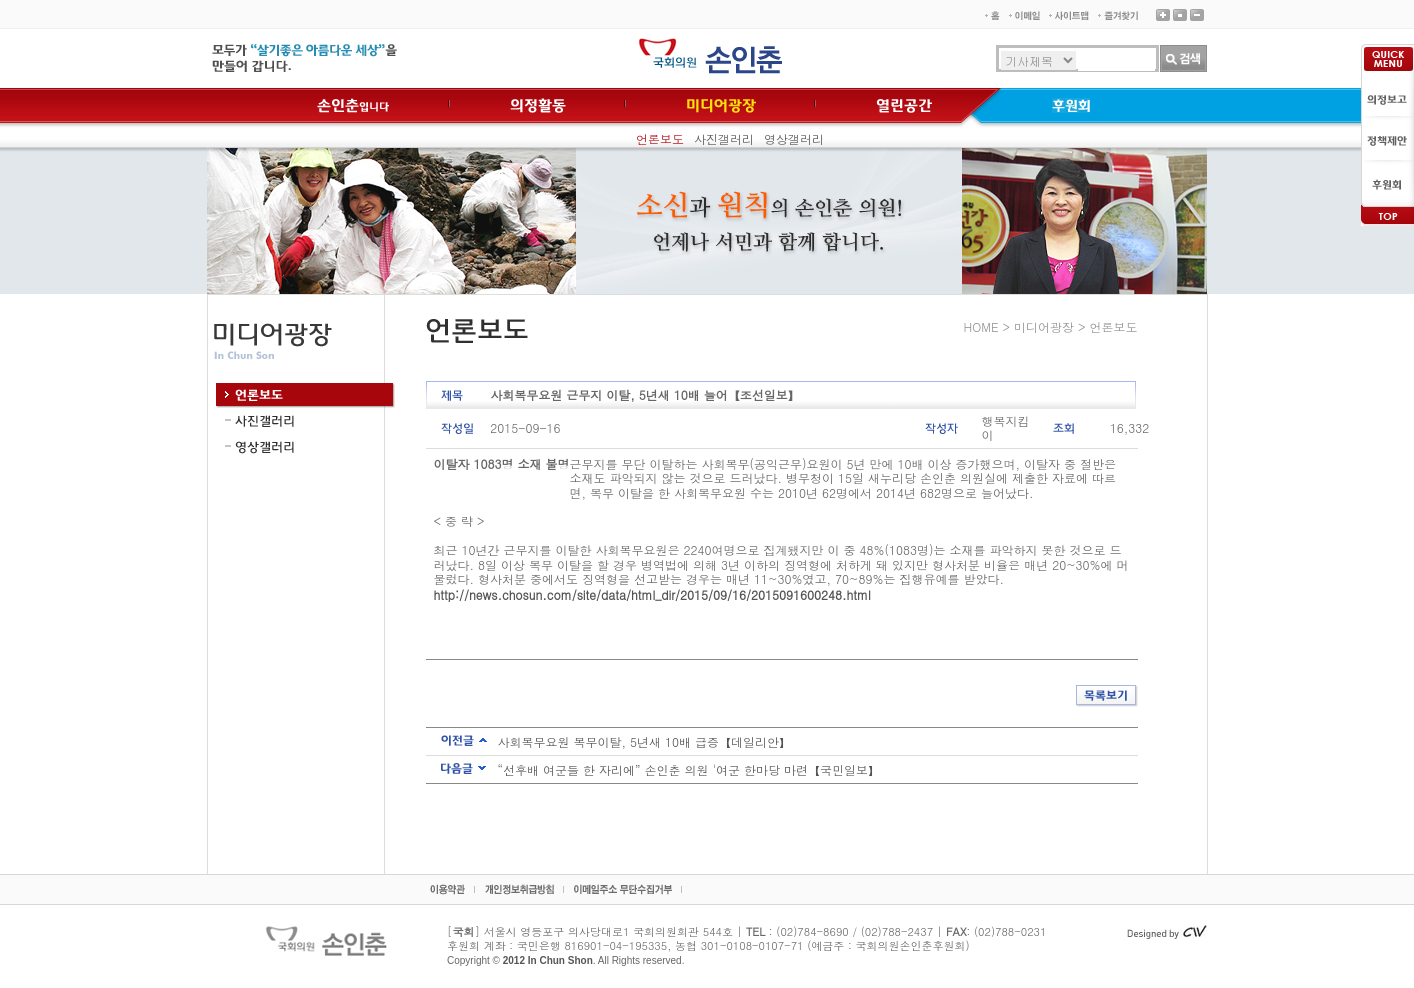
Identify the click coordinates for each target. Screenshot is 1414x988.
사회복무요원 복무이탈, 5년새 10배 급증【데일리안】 (645, 741)
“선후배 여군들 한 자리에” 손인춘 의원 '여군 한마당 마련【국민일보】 (689, 769)
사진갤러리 (724, 138)
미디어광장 (1044, 326)
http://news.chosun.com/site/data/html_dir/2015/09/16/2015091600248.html (652, 594)
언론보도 (660, 138)
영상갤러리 (794, 138)
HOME (981, 326)
